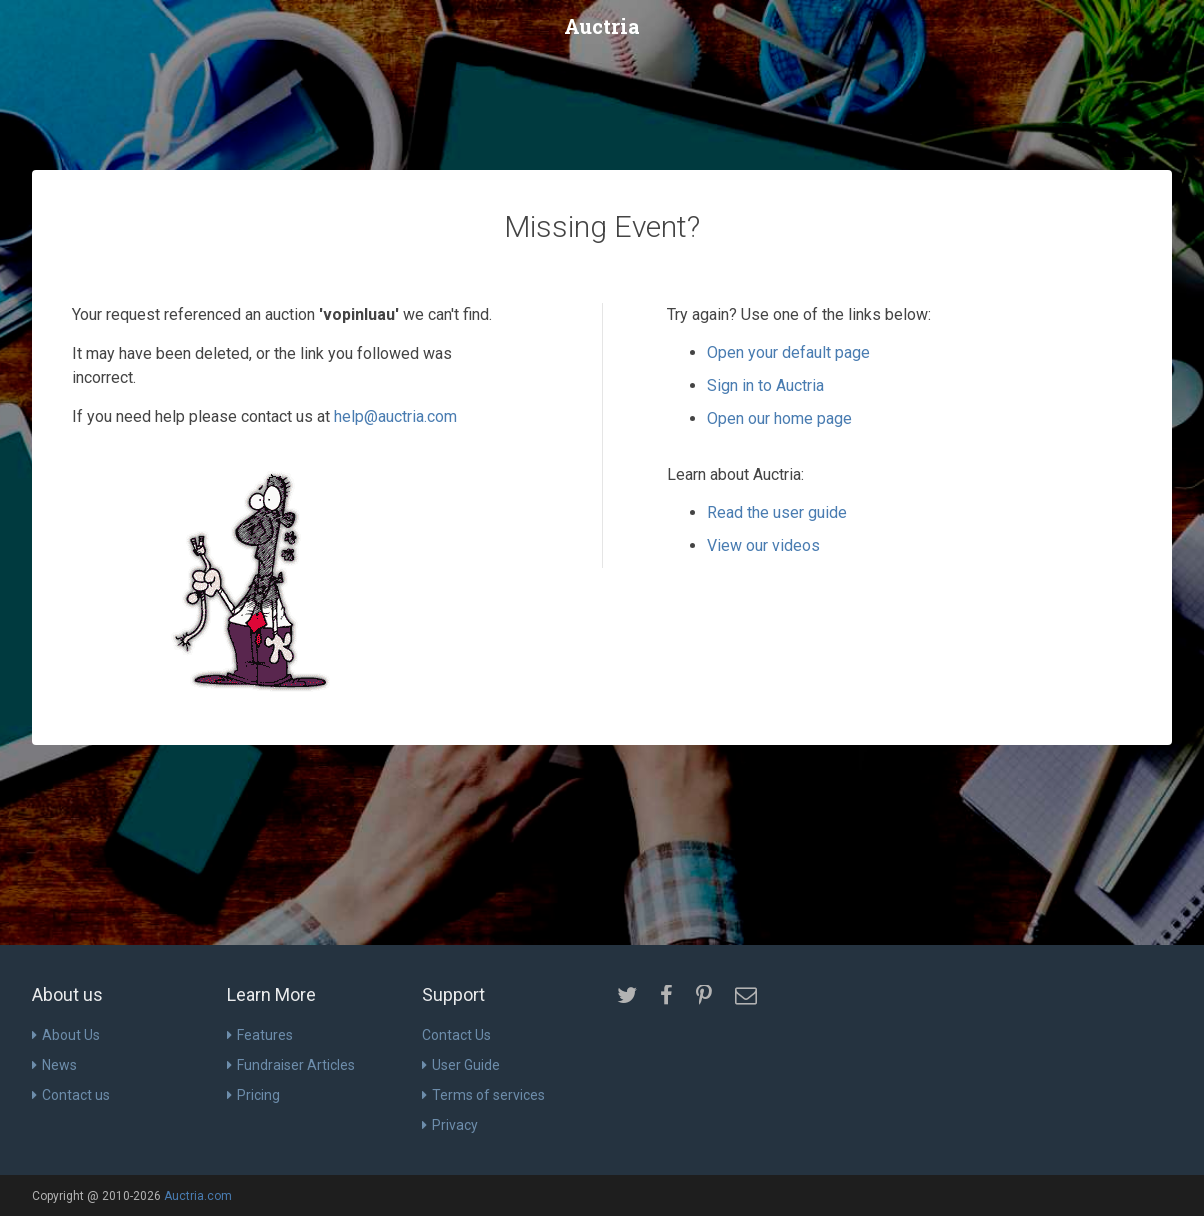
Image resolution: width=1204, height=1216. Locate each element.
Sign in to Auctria (765, 385)
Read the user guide (777, 512)
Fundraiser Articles (291, 1065)
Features (260, 1035)
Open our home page (779, 418)
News (54, 1065)
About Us (66, 1035)
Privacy (450, 1125)
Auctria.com (198, 1196)
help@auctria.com (395, 416)
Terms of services (483, 1095)
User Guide (461, 1065)
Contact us (71, 1095)
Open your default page (788, 352)
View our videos (763, 545)
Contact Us (456, 1035)
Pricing (253, 1095)
